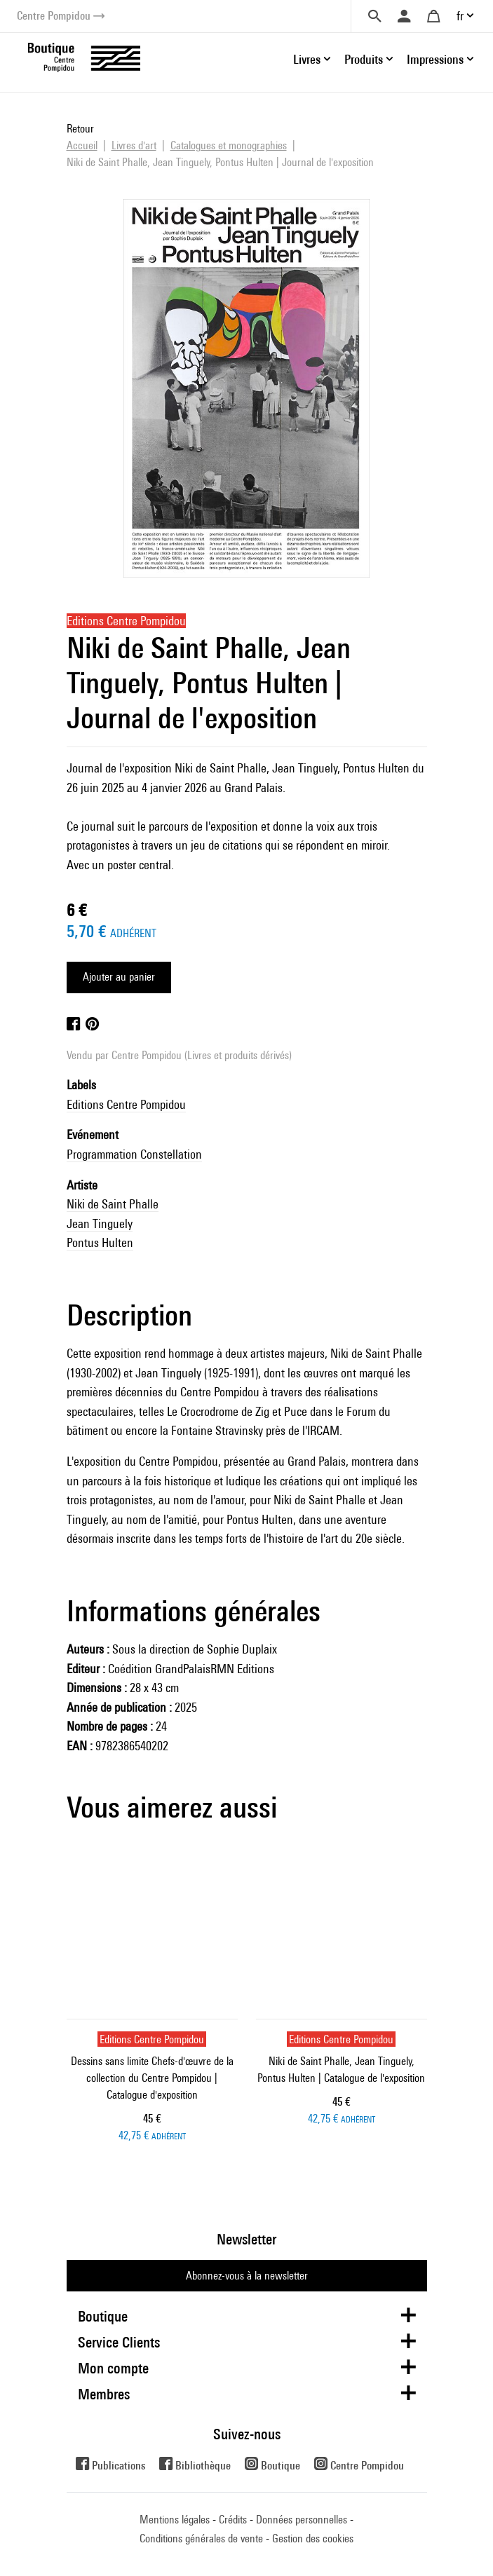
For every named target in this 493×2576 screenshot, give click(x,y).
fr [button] (460, 15)
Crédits (233, 2519)
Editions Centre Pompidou (126, 1104)
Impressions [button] (435, 59)
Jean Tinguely (100, 1223)
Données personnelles (301, 2519)
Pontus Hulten (100, 1242)
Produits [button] (363, 59)
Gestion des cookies (312, 2538)
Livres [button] (306, 59)
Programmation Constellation (134, 1154)
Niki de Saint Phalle (112, 1204)
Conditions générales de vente (201, 2538)
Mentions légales (175, 2519)
